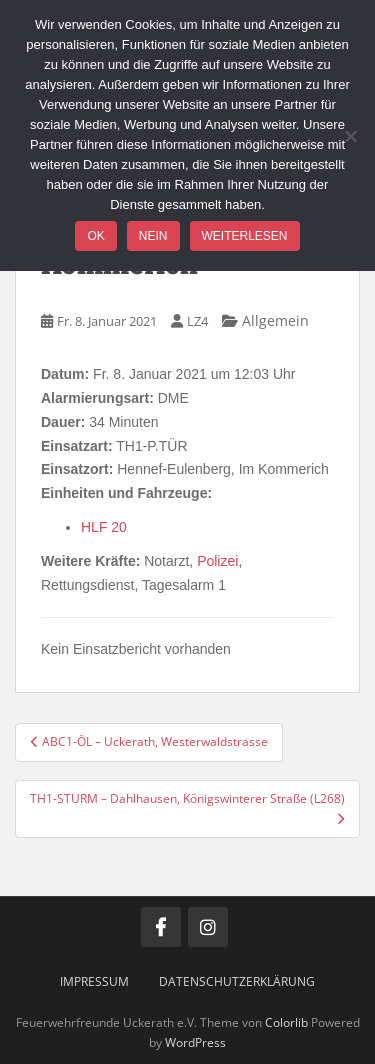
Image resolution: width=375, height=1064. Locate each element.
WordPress (195, 1042)
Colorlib (286, 1022)
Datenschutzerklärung (237, 981)
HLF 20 (104, 527)
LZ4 (197, 321)
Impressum (94, 981)
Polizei (217, 561)
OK (95, 236)
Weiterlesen (245, 236)
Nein (153, 236)
